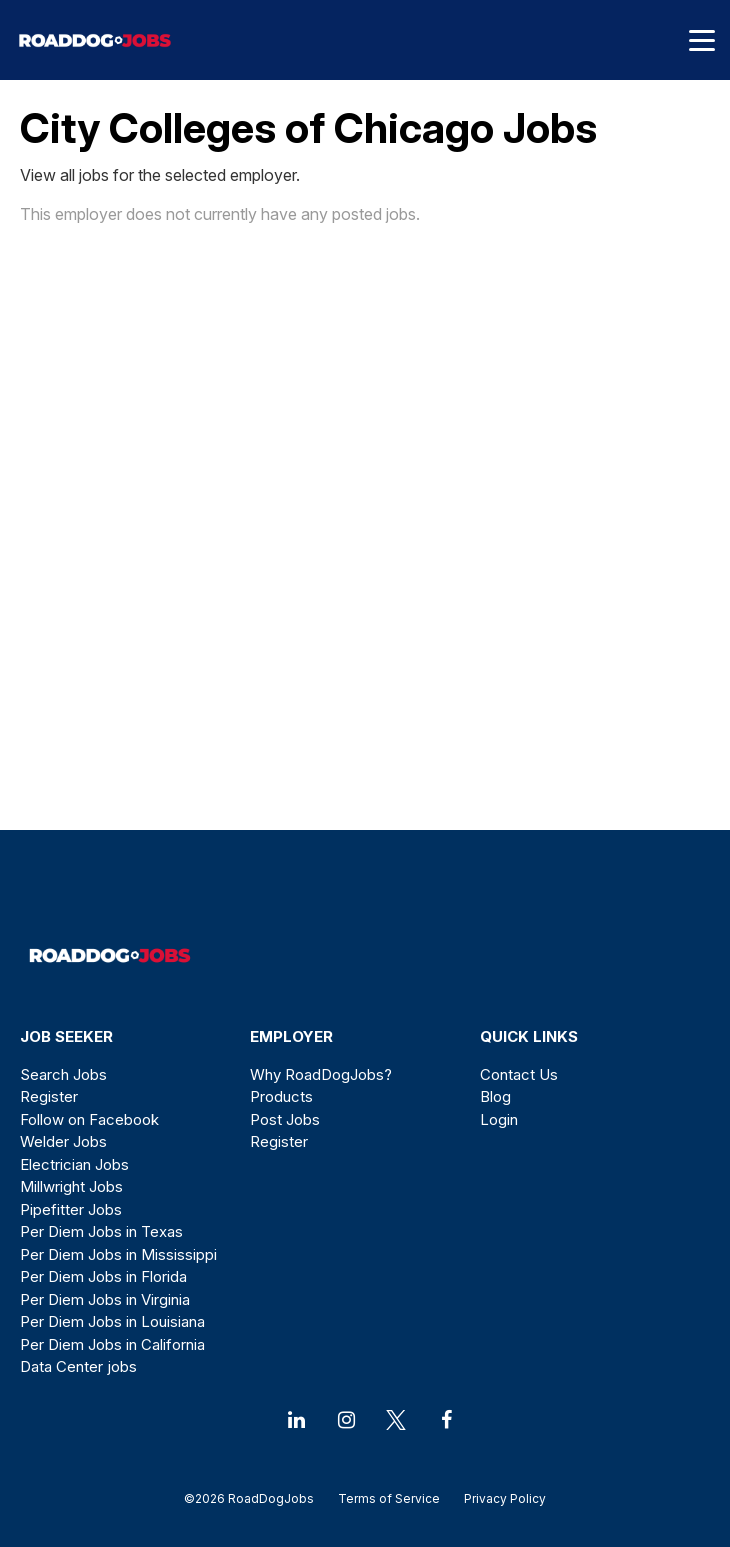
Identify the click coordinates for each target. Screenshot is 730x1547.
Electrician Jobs (74, 1164)
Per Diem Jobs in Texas (101, 1231)
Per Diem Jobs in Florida (103, 1276)
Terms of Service (389, 1498)
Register (49, 1096)
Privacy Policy (499, 1498)
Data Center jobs (78, 1366)
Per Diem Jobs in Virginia (105, 1299)
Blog (495, 1096)
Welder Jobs (63, 1141)
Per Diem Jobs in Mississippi (118, 1254)
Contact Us (519, 1074)
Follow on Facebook (89, 1119)
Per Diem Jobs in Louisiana (112, 1321)
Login (499, 1119)
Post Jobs (285, 1119)
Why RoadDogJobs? (321, 1074)
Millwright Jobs (71, 1186)
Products (281, 1096)
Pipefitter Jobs (71, 1209)
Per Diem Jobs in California (112, 1344)
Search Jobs (63, 1074)
